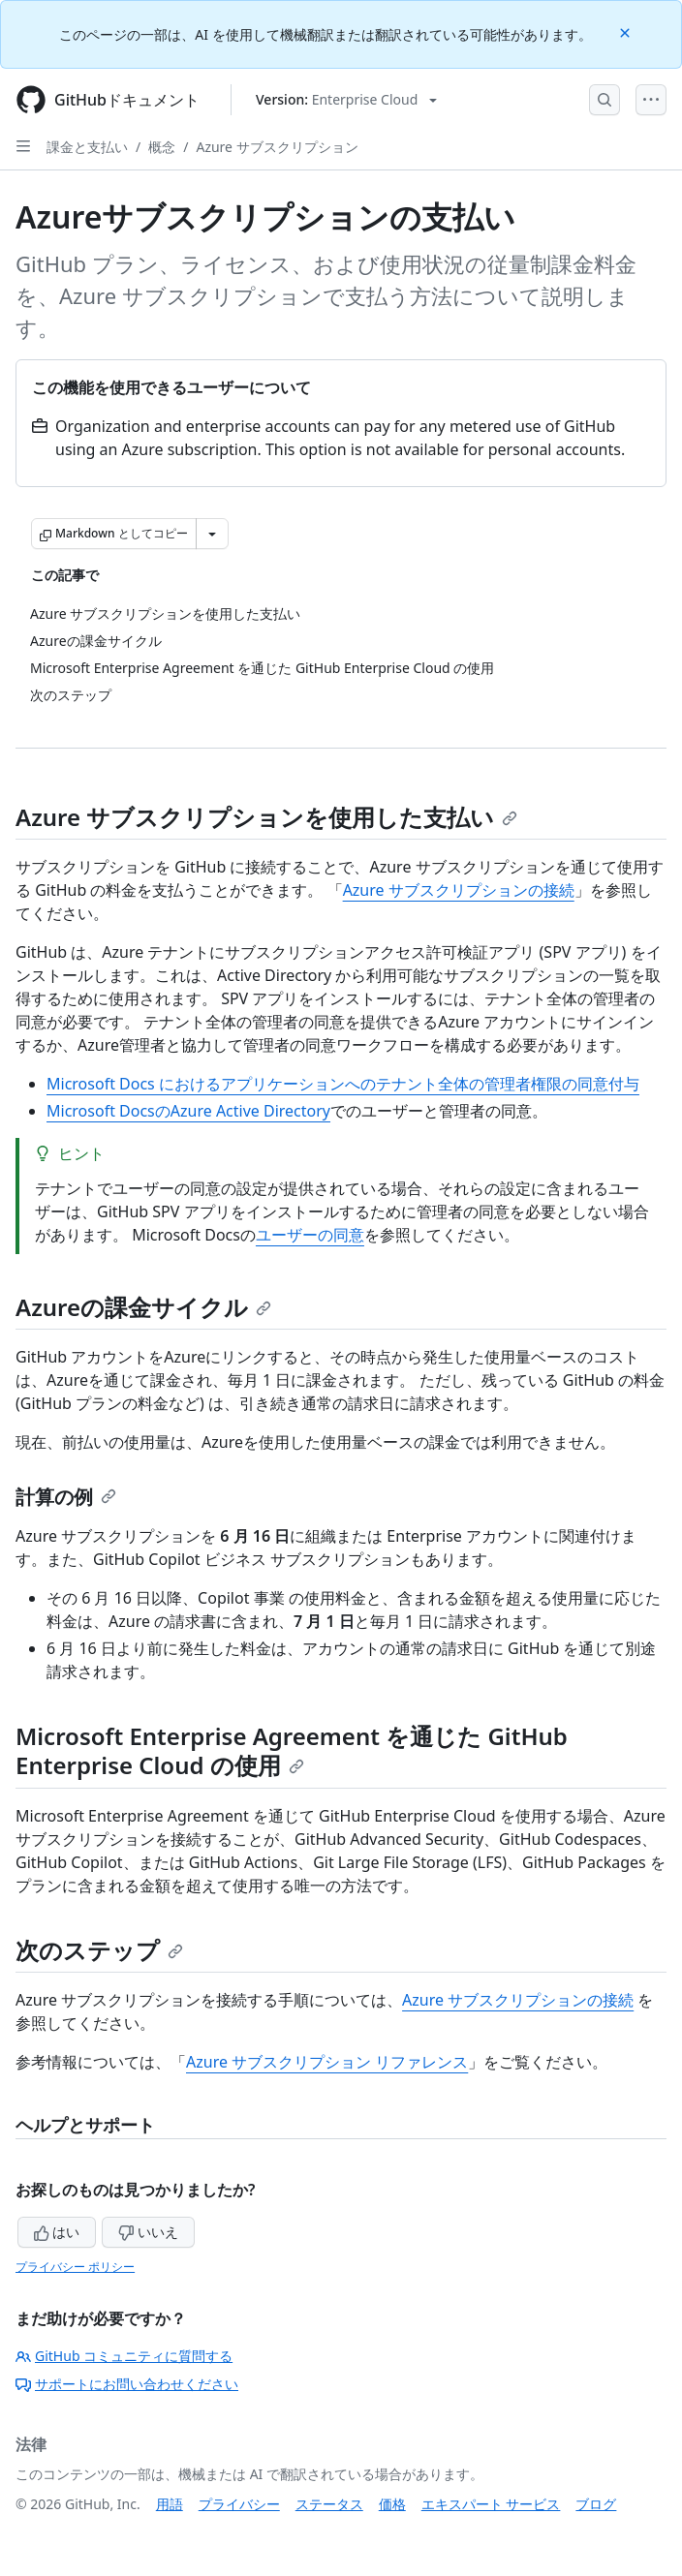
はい (57, 2232)
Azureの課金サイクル (143, 1307)
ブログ (595, 2504)
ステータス (329, 2504)
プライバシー (239, 2504)
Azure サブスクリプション (276, 147)
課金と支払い (87, 147)
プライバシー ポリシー (75, 2266)
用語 (169, 2504)
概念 (161, 147)
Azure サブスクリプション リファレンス (327, 2061)
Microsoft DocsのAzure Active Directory (188, 1110)
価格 (392, 2504)
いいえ (148, 2232)
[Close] (626, 31)
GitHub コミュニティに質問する (124, 2355)
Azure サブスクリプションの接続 (458, 890)
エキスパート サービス (491, 2504)
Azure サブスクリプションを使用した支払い (266, 817)
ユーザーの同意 (310, 1234)
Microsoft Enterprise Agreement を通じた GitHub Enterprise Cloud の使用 (292, 1750)
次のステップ (99, 1950)
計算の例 (66, 1497)
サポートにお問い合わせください (127, 2384)
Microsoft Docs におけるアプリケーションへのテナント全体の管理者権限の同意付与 (342, 1083)
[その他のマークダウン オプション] (212, 533)
